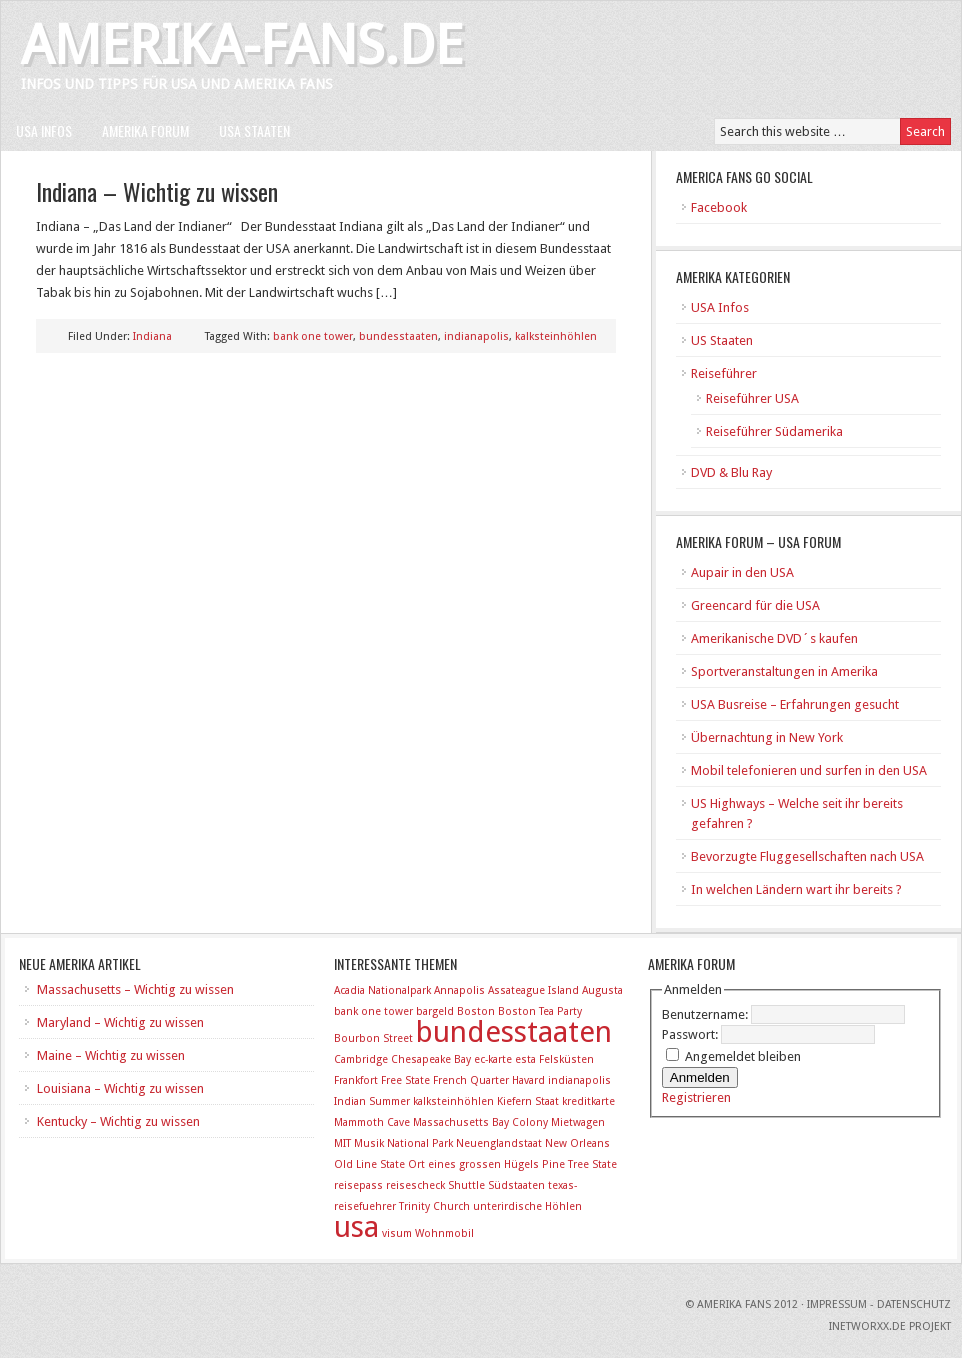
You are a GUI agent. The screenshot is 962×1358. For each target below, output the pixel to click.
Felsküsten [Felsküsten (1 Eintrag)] (566, 1059)
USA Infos (44, 130)
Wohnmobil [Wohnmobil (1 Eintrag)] (444, 1233)
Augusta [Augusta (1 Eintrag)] (602, 990)
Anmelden (700, 1077)
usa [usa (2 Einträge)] (356, 1227)
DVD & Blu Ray (731, 472)
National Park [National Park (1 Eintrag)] (420, 1143)
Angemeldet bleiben (743, 1056)
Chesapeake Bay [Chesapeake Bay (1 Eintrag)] (431, 1059)
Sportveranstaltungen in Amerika (784, 671)
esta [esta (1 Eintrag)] (525, 1059)
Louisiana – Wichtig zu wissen (120, 1088)
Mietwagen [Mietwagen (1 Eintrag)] (578, 1122)
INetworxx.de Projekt (890, 1326)
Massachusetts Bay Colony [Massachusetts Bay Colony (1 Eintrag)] (480, 1122)
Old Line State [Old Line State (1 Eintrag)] (369, 1164)
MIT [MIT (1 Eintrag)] (342, 1143)
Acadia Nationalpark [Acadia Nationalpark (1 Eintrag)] (382, 990)
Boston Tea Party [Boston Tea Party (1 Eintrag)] (540, 1011)
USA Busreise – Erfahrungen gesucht (795, 704)
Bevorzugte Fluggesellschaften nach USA (807, 856)
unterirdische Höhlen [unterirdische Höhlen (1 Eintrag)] (527, 1206)
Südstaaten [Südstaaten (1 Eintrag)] (516, 1185)
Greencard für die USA (755, 605)
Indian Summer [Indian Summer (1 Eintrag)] (372, 1101)
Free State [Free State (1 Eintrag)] (405, 1080)
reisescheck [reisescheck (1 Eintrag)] (415, 1185)
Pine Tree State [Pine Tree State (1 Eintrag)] (579, 1164)
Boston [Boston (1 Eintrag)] (476, 1011)
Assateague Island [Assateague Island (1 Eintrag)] (533, 990)
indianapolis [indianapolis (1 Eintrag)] (579, 1080)
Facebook (719, 207)
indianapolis (476, 336)
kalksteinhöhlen (556, 336)
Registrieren (696, 1097)
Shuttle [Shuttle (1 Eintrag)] (466, 1185)
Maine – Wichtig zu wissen (111, 1055)
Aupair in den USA (742, 572)
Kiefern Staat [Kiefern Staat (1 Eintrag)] (528, 1101)
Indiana (152, 336)
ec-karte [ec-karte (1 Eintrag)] (493, 1059)
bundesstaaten (398, 336)
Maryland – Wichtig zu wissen (120, 1022)
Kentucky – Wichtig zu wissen (118, 1121)
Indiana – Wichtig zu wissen (157, 191)
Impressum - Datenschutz (879, 1304)
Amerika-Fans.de (242, 45)
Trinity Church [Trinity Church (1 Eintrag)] (434, 1206)
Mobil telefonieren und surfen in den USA (809, 770)
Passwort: (691, 1034)
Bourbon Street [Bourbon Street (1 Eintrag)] (373, 1038)
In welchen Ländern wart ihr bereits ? (796, 889)
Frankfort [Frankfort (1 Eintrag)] (356, 1080)
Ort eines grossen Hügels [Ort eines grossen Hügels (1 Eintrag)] (473, 1164)
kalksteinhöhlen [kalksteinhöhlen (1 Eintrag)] (453, 1101)
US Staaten (722, 340)
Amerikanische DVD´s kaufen (774, 638)
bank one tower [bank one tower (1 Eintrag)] (373, 1011)
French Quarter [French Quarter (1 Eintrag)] (471, 1080)
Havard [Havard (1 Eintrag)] (528, 1080)
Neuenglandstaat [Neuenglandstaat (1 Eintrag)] (499, 1143)
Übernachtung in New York (767, 737)
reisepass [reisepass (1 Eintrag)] (358, 1185)
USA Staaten (254, 130)
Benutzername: (706, 1014)
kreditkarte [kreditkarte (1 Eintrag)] (588, 1101)
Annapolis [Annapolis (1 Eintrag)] (459, 990)
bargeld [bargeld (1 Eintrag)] (435, 1011)
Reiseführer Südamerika (774, 431)
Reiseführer (724, 373)
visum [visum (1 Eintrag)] (397, 1233)
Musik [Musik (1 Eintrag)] (369, 1143)
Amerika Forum (145, 130)
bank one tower (313, 336)
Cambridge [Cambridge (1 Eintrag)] (361, 1059)
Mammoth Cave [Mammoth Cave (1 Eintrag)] (372, 1122)
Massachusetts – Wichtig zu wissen (135, 989)
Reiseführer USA (752, 398)
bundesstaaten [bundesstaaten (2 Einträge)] (514, 1032)
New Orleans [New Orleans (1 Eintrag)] (577, 1143)
